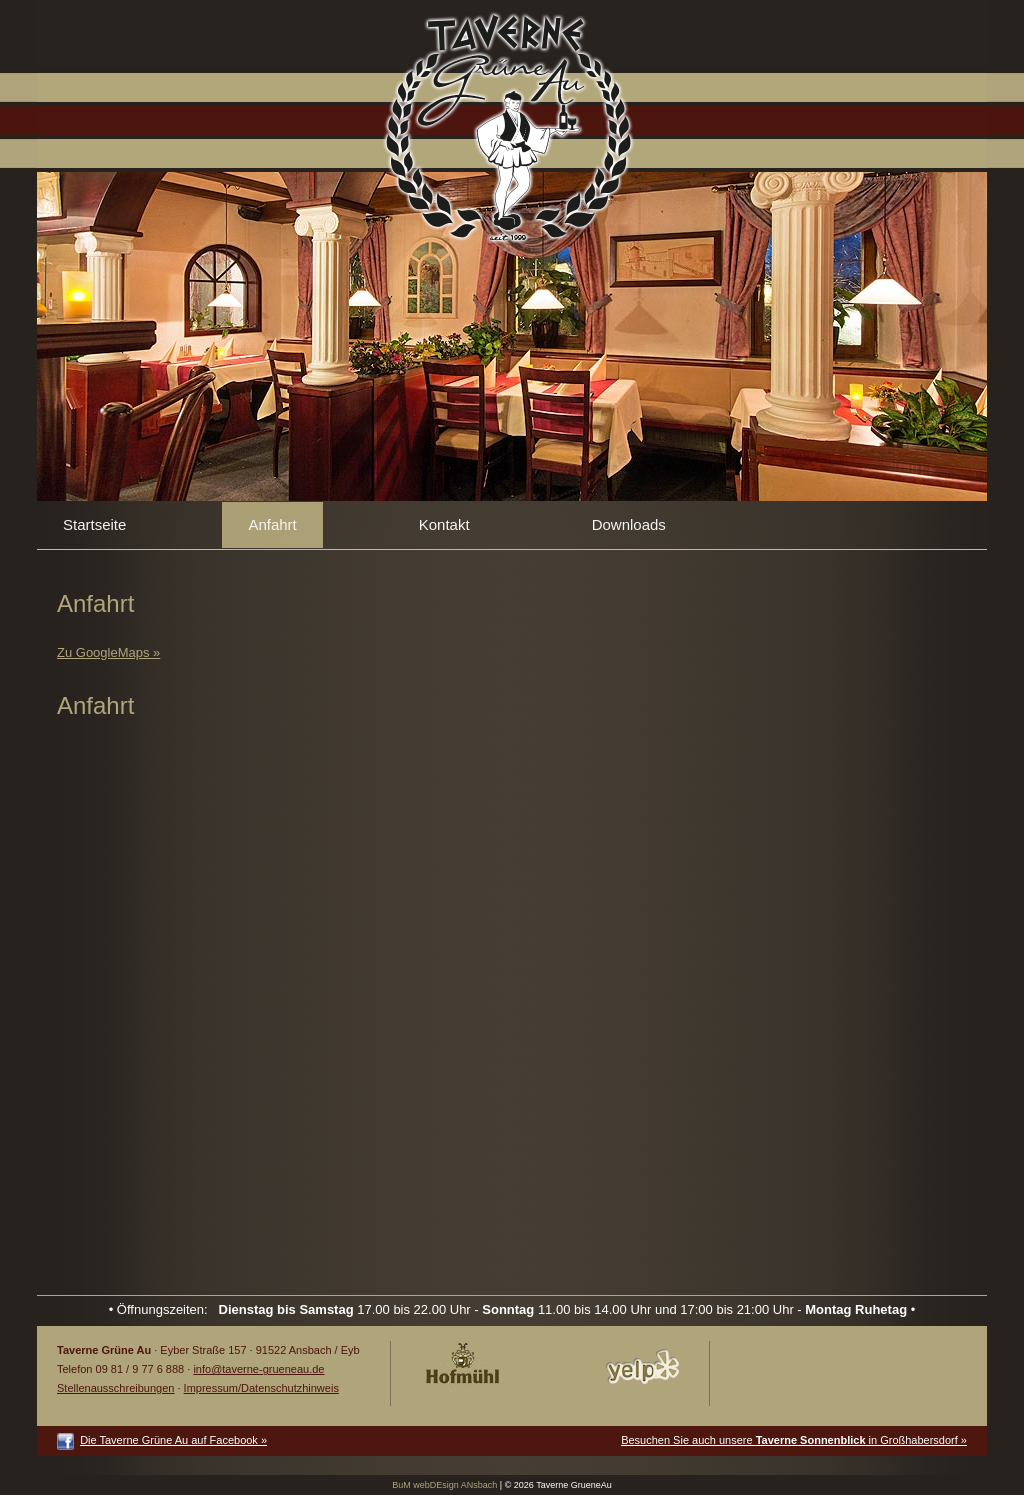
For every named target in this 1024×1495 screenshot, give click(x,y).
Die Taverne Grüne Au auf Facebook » (173, 1440)
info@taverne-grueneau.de (258, 1369)
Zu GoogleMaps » (108, 652)
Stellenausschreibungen (115, 1388)
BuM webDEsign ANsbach (444, 1485)
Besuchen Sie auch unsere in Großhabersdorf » (794, 1440)
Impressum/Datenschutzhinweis (261, 1388)
